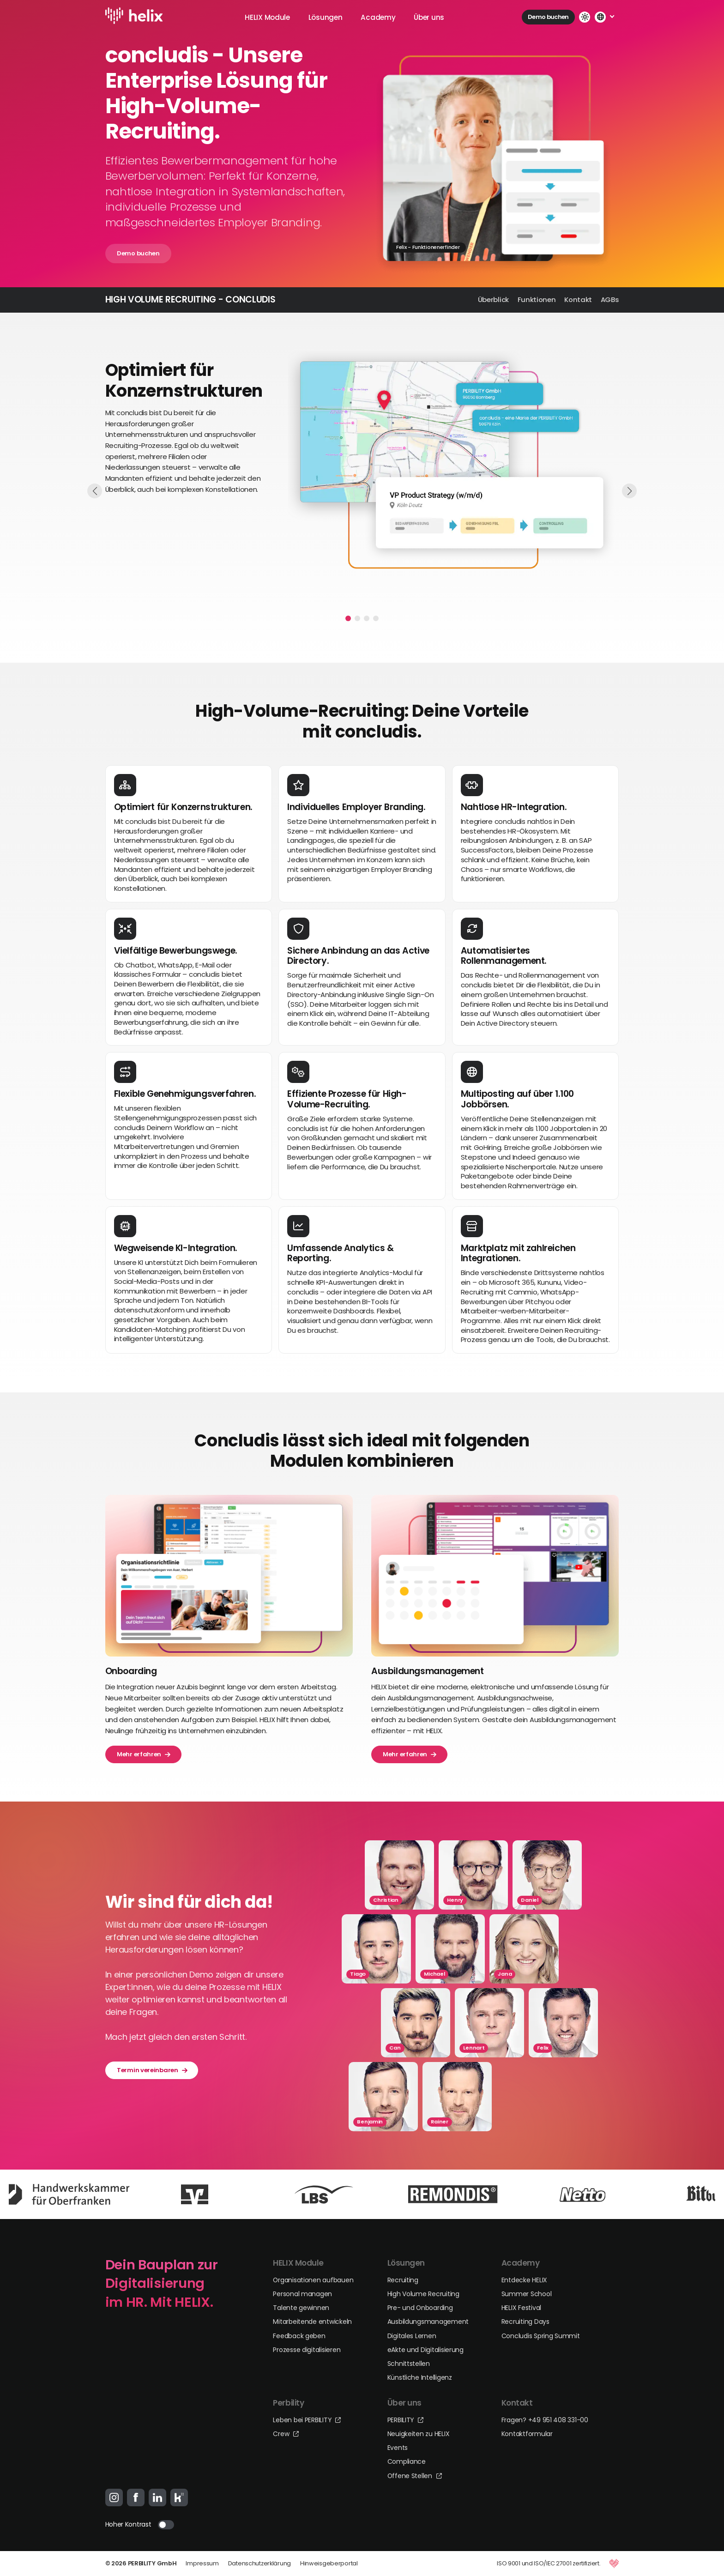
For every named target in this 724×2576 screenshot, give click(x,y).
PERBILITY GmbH (152, 2563)
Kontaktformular (527, 2433)
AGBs (610, 299)
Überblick (493, 299)
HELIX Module (267, 17)
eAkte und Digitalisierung (425, 2349)
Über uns (429, 17)
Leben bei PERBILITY (306, 2420)
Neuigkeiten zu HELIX (418, 2433)
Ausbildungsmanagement (428, 2321)
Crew (285, 2433)
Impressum (202, 2563)
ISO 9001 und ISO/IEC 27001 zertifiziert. (548, 2563)
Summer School (526, 2293)
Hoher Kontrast (128, 2524)
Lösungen (325, 17)
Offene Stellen (414, 2475)
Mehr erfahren (143, 1753)
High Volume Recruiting (423, 2293)
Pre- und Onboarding (420, 2307)
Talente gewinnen (301, 2307)
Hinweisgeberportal (329, 2563)
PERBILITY (405, 2420)
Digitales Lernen (411, 2335)
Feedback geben (299, 2335)
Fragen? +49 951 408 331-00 (544, 2420)
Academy (378, 17)
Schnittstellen (408, 2363)
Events (397, 2447)
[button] (348, 618)
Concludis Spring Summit (540, 2335)
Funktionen (537, 299)
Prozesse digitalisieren (306, 2349)
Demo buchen (548, 16)
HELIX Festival (521, 2307)
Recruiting (402, 2280)
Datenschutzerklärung (259, 2563)
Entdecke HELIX (524, 2280)
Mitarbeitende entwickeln (312, 2321)
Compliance (406, 2461)
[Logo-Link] (136, 17)
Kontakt (578, 299)
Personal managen (302, 2293)
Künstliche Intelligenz (419, 2377)
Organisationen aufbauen (313, 2280)
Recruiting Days (525, 2321)
